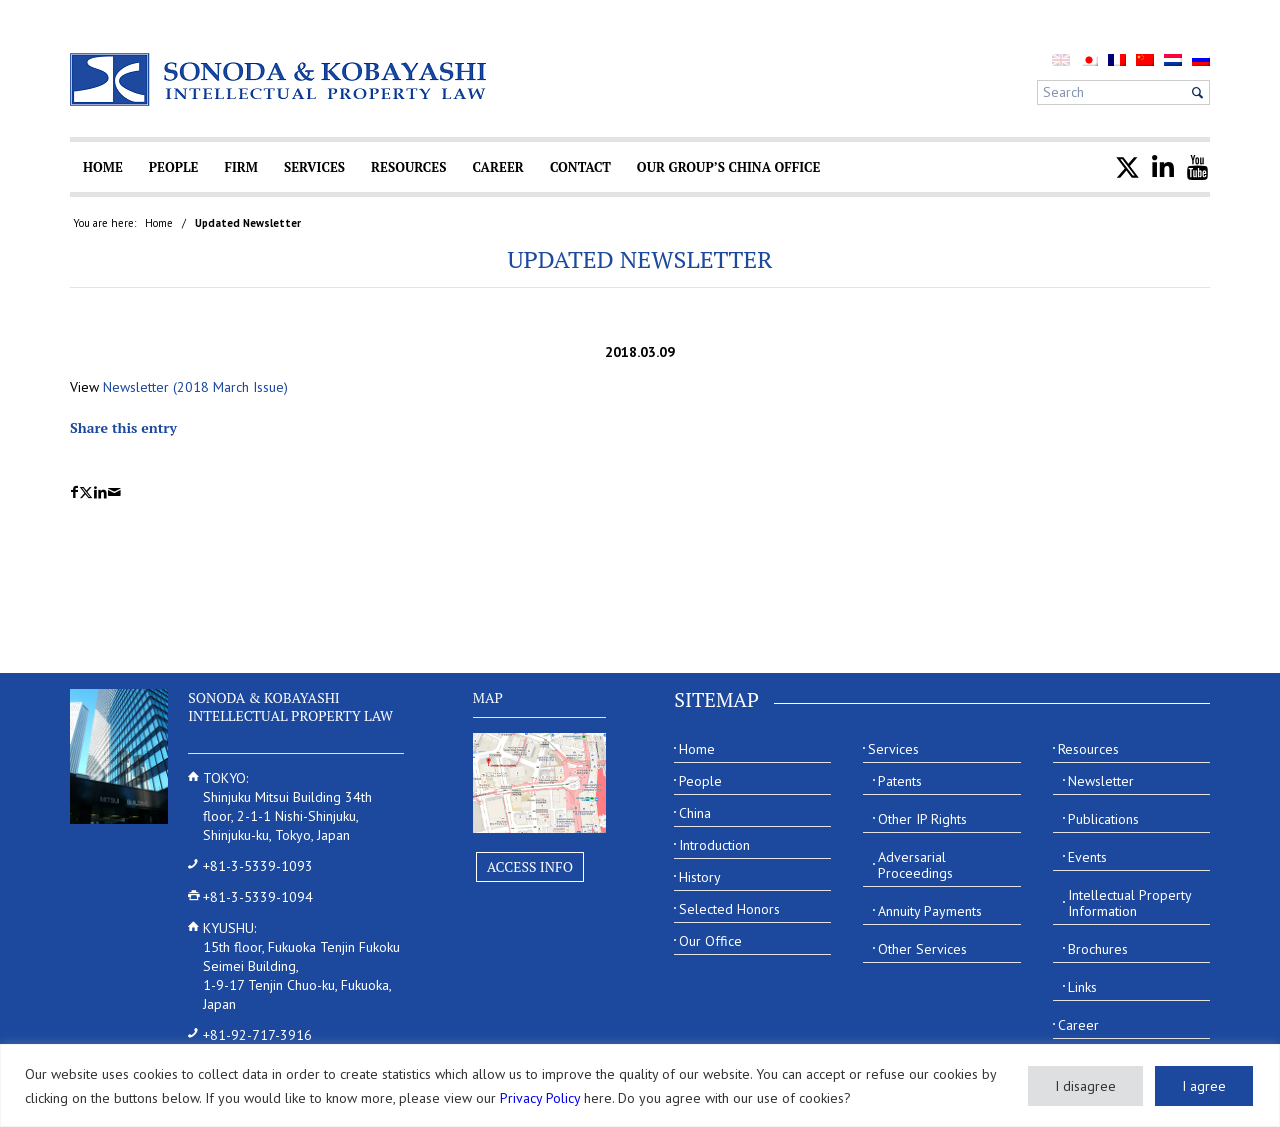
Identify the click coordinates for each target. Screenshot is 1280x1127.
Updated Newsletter (639, 259)
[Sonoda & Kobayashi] (280, 79)
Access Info (530, 866)
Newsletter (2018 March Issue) (195, 387)
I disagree (1085, 1086)
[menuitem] (1089, 59)
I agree (1204, 1086)
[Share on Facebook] (74, 492)
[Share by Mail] (114, 492)
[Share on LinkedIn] (100, 492)
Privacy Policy (540, 1098)
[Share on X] (86, 492)
